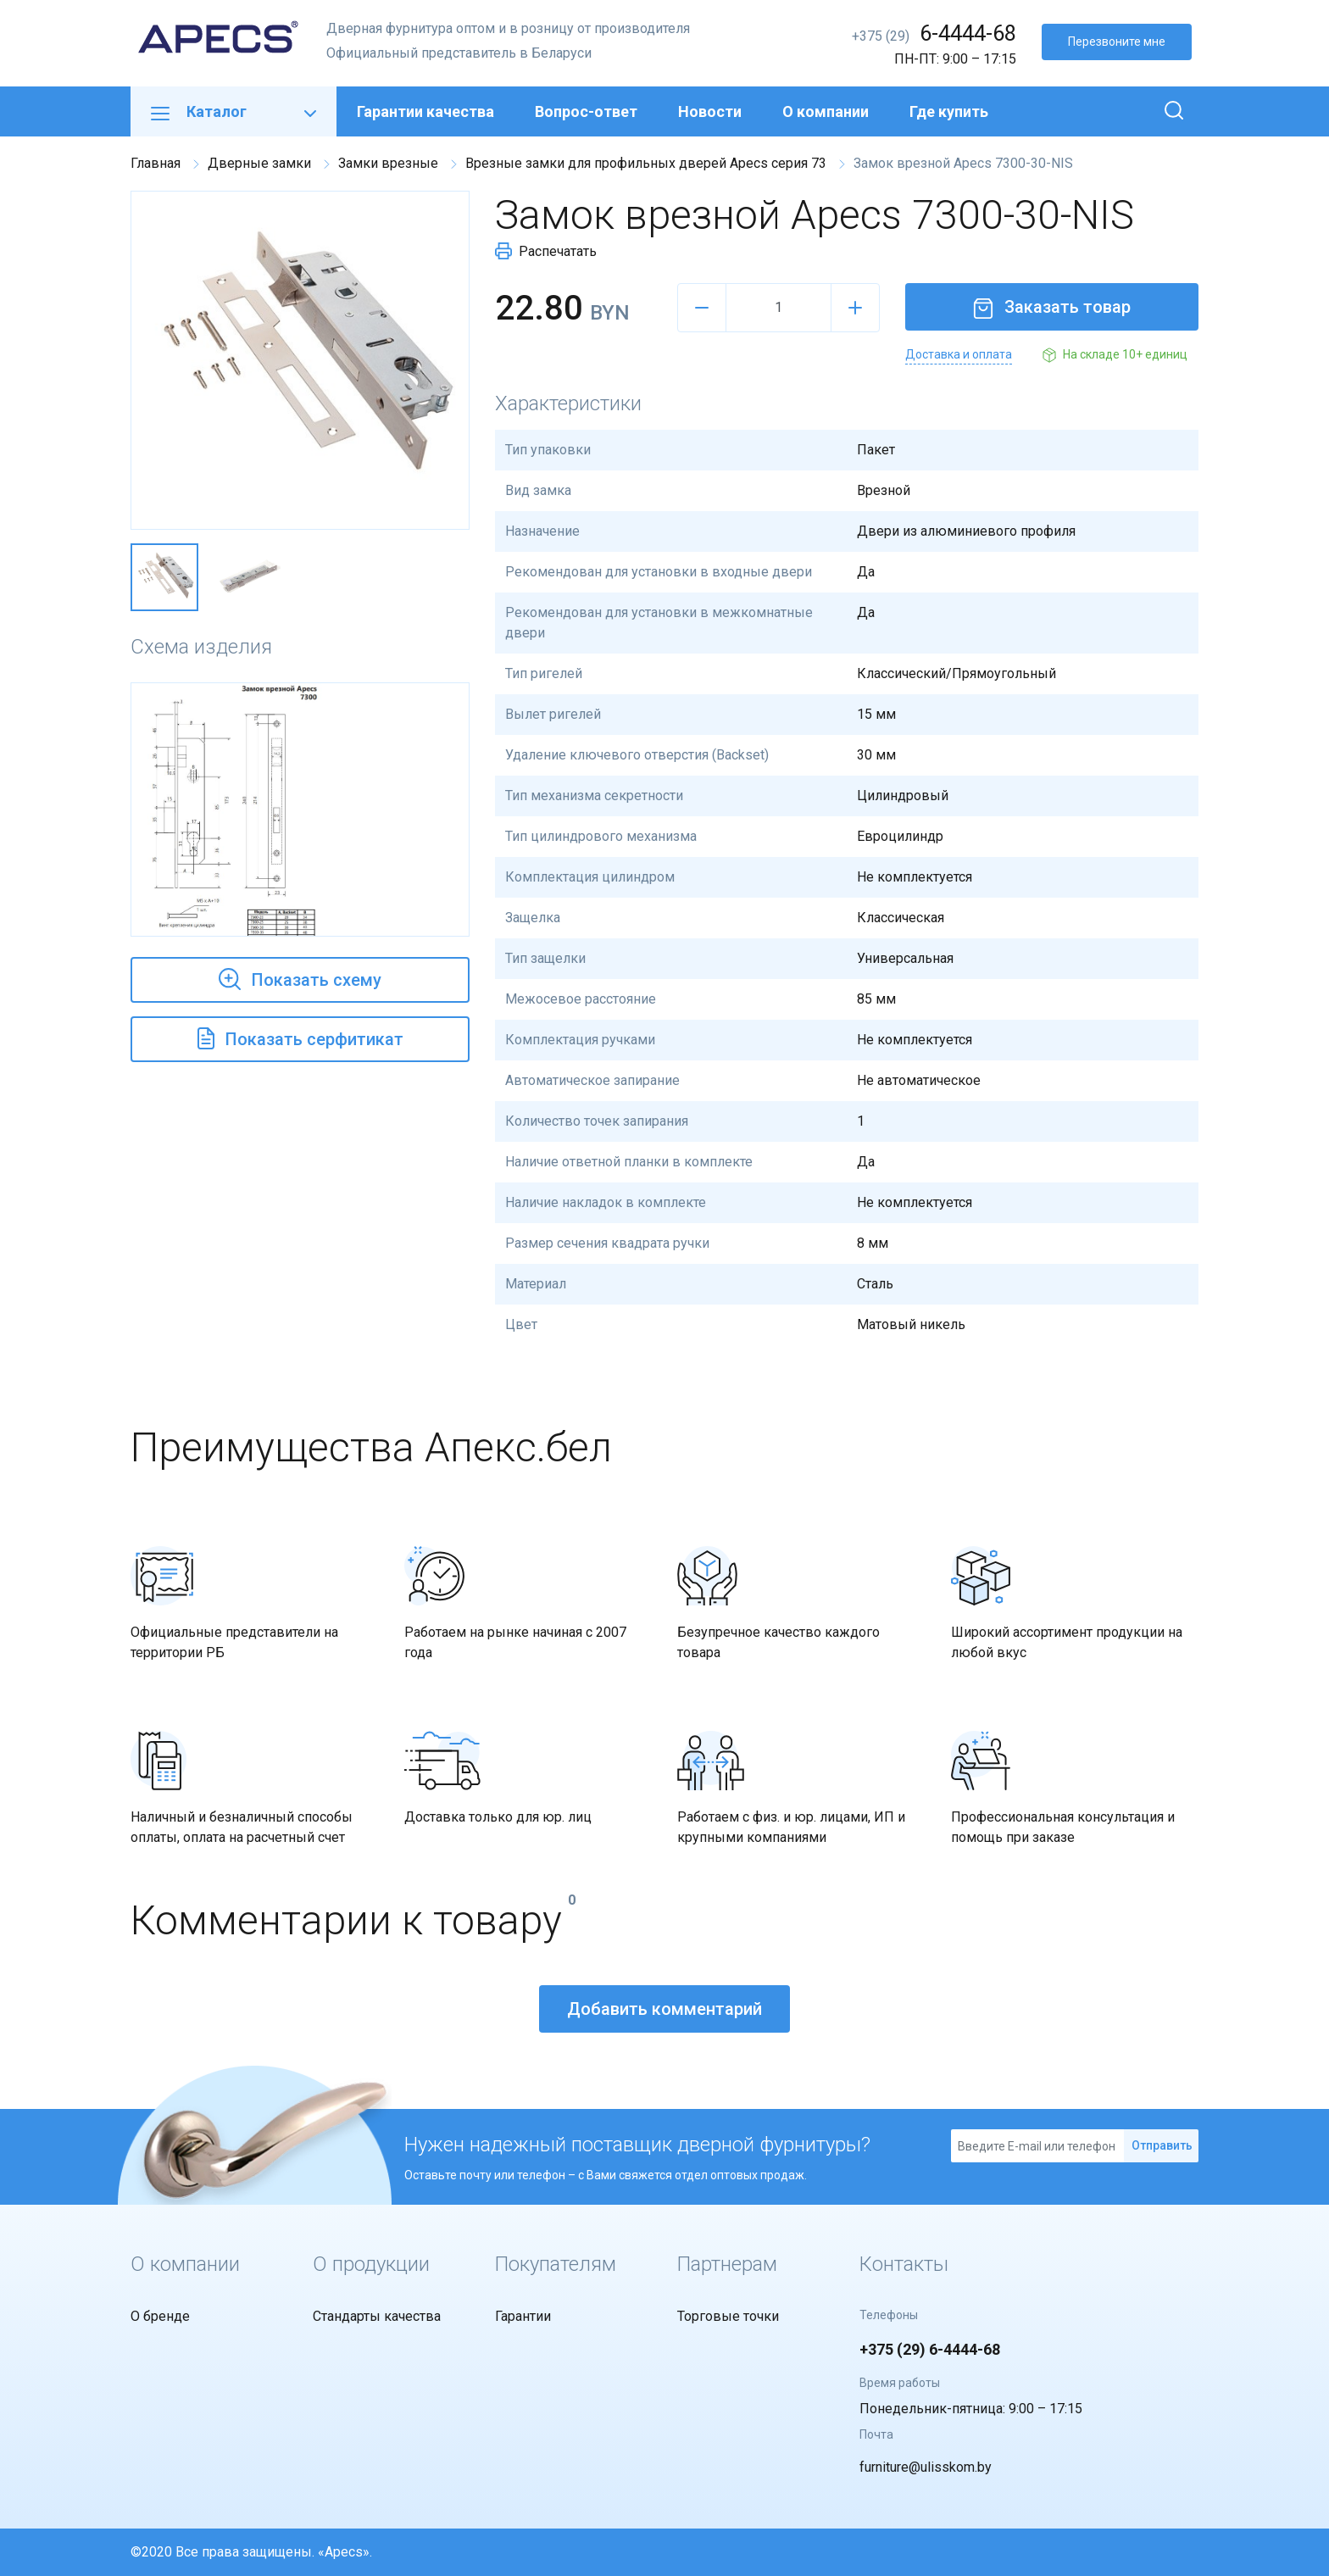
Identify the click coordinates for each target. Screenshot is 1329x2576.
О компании (825, 111)
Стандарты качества (377, 2316)
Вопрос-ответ (586, 111)
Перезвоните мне (1116, 41)
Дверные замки (259, 163)
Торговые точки (728, 2316)
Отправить (1162, 2145)
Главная (156, 163)
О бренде (160, 2316)
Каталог (233, 111)
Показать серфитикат (300, 1036)
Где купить (948, 111)
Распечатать (546, 250)
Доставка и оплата (958, 354)
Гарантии (523, 2316)
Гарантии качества (425, 111)
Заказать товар (1052, 307)
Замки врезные (388, 163)
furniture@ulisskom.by (925, 2467)
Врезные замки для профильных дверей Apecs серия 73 (645, 163)
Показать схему (300, 977)
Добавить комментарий (664, 2009)
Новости (710, 111)
